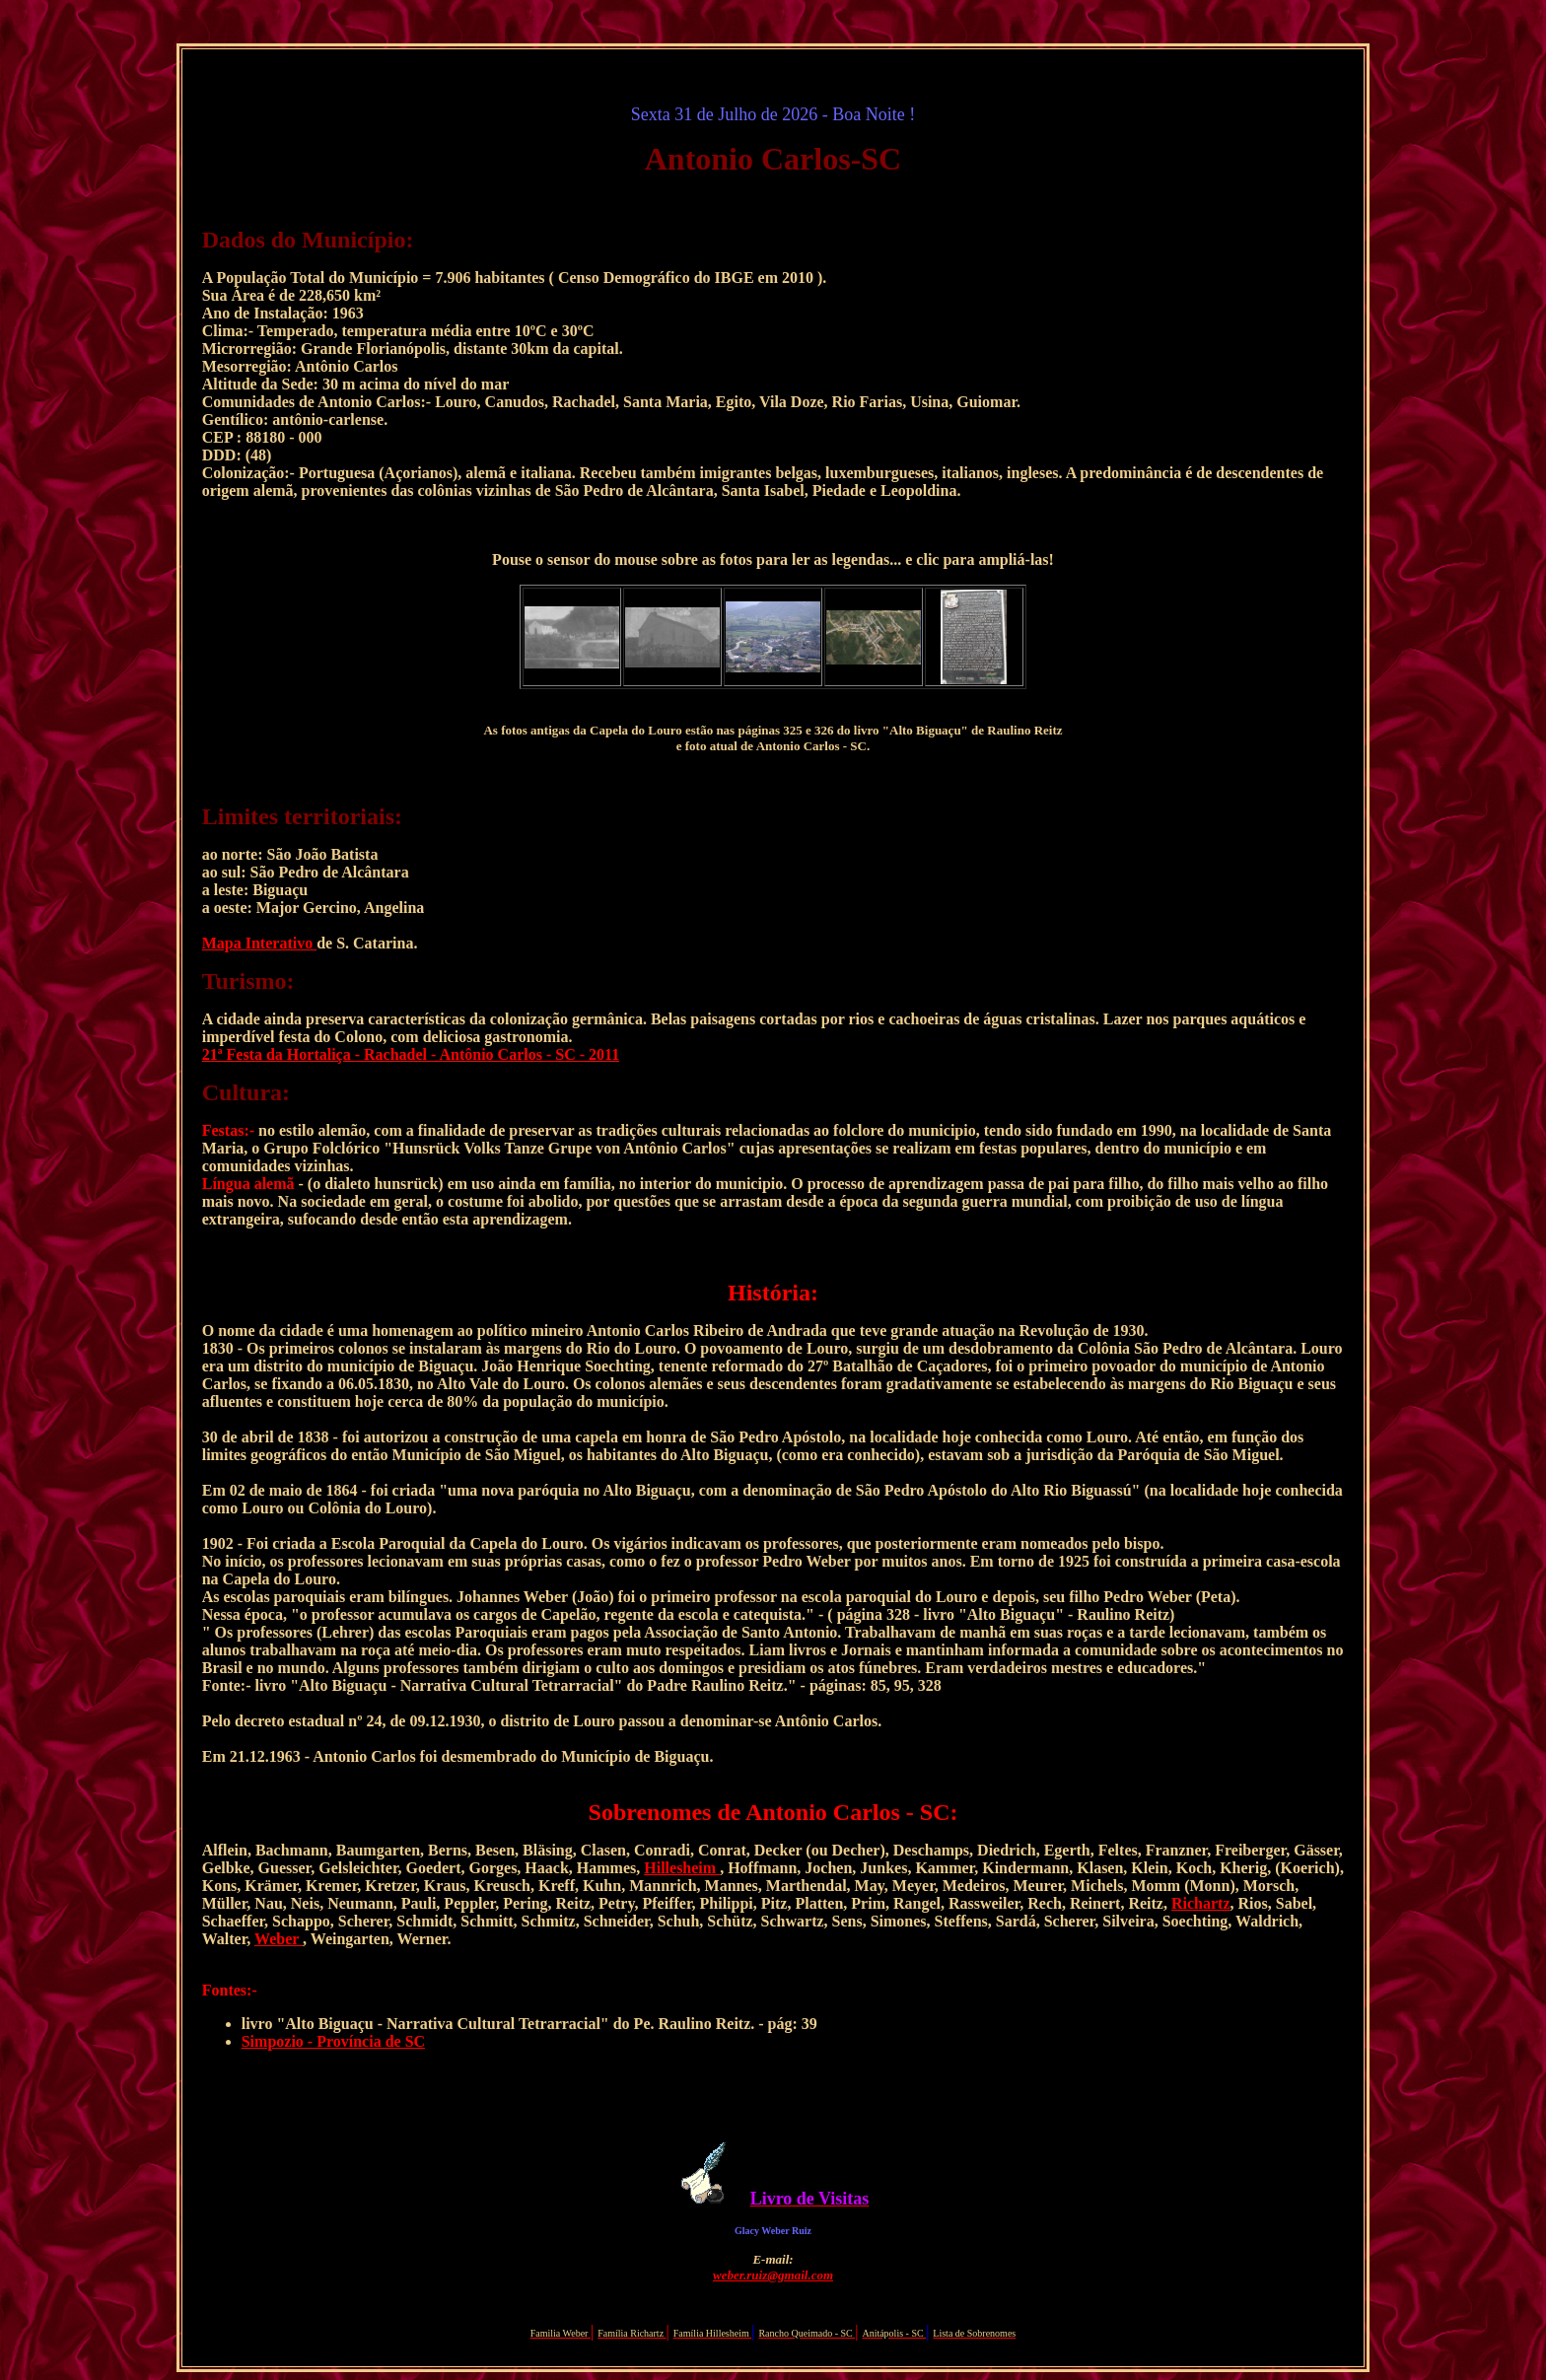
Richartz (1200, 1903)
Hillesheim (682, 1867)
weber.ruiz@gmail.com (773, 2275)
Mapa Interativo (259, 943)
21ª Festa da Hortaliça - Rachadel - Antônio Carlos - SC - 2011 (410, 1054)
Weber (278, 1938)
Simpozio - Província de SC (333, 2041)
